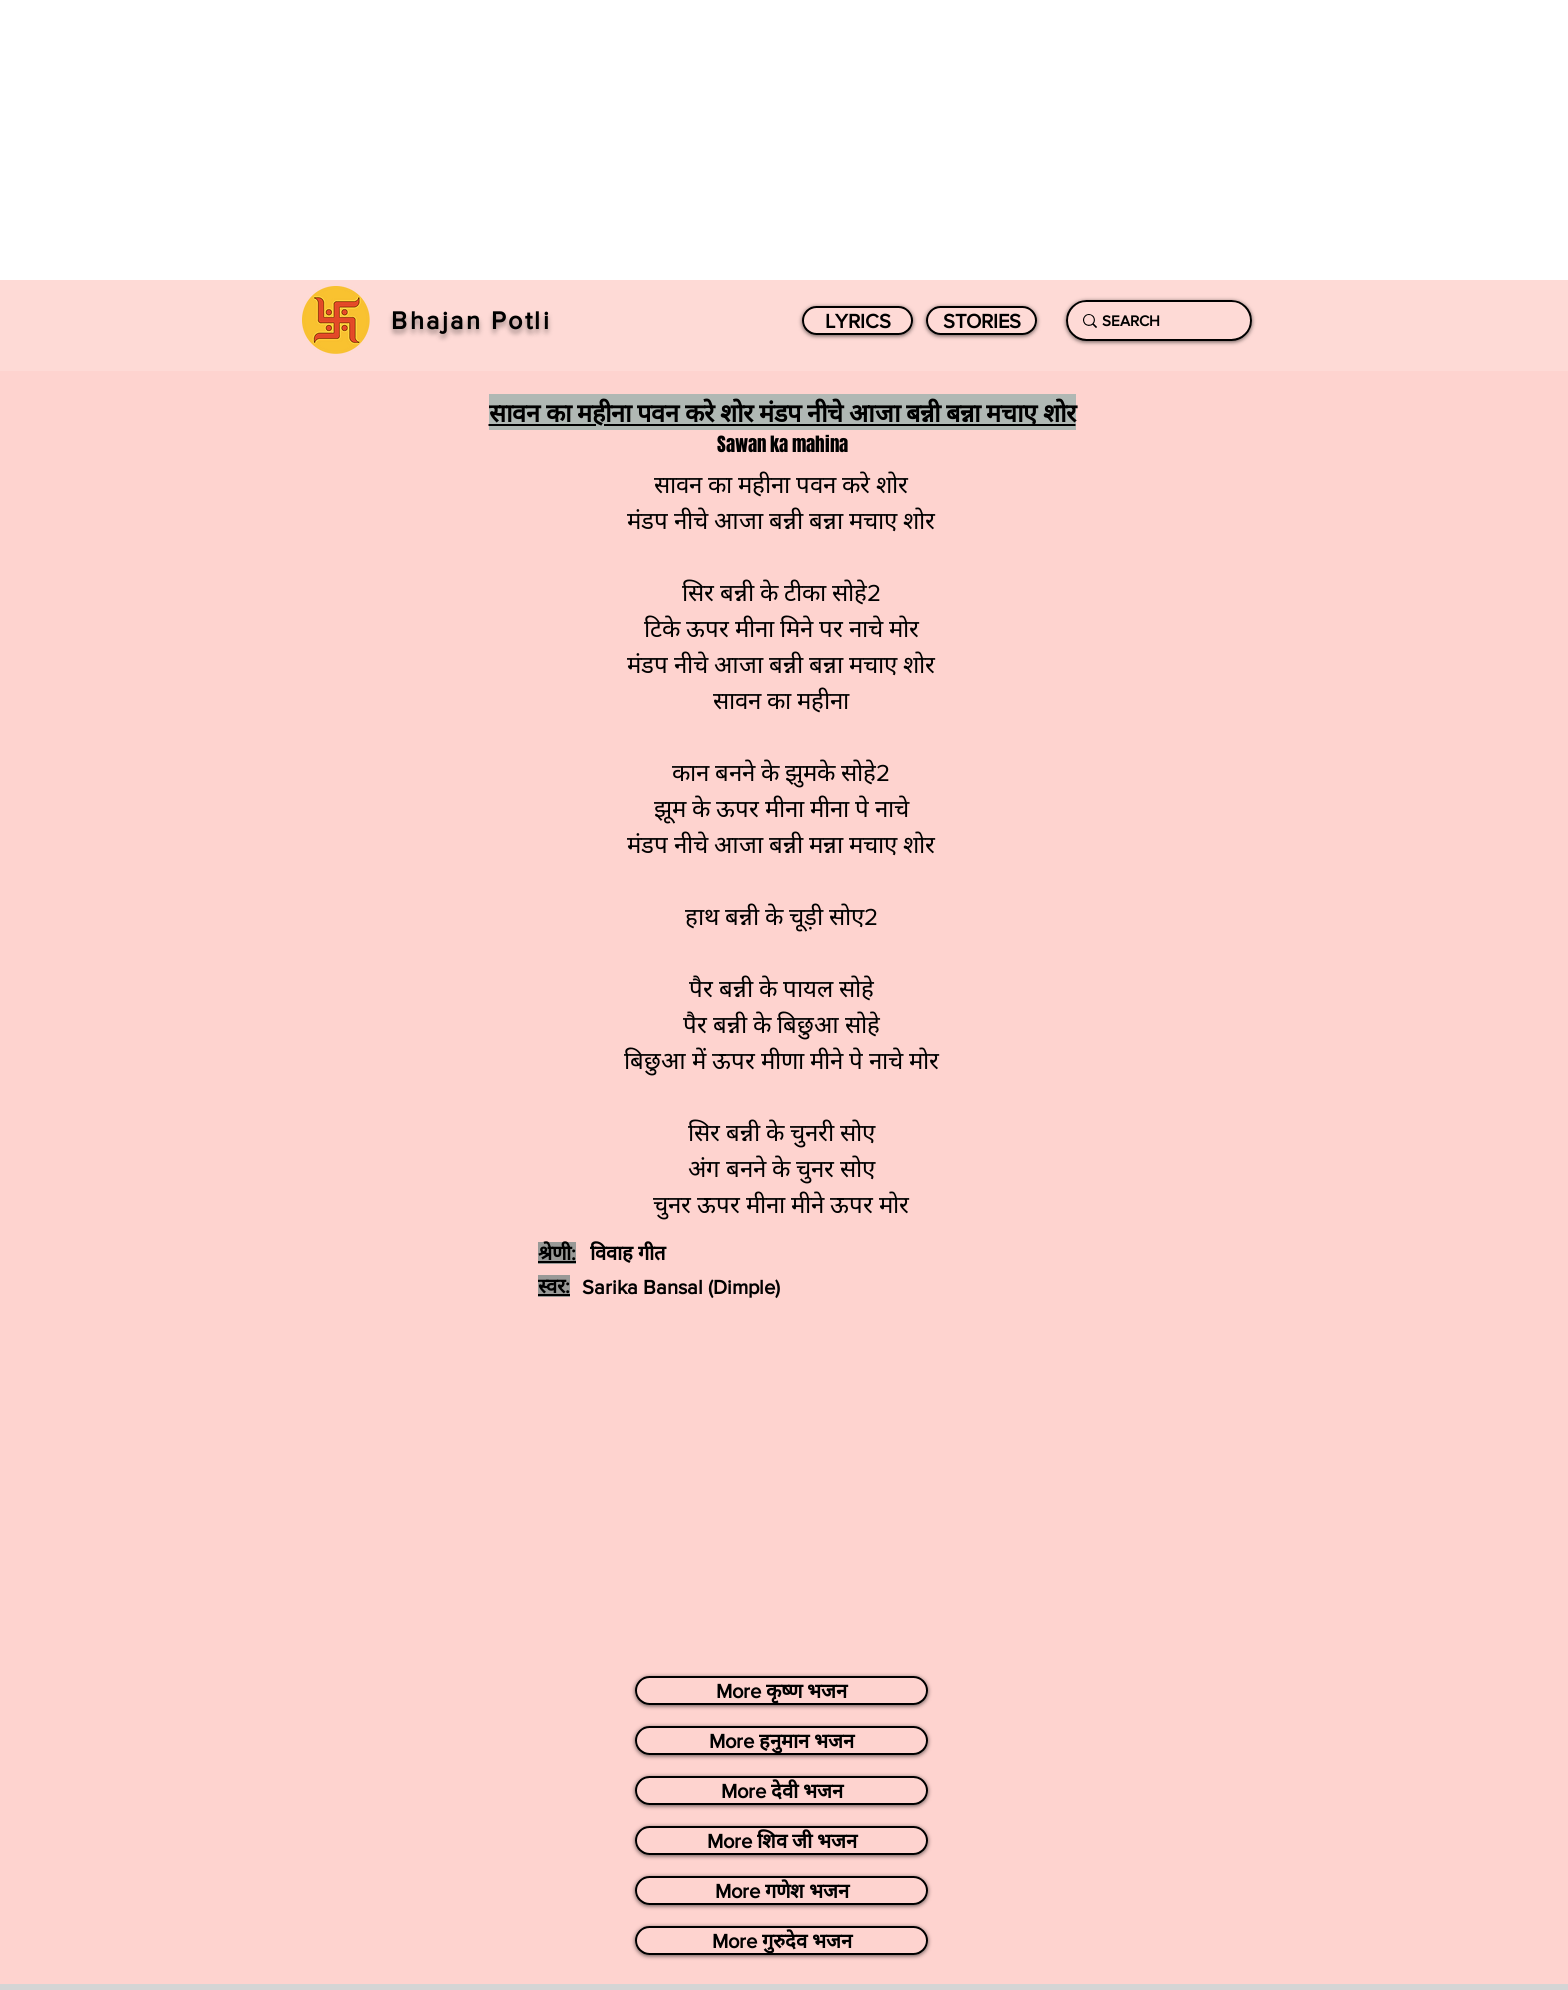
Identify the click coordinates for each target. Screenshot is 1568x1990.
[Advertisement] (600, 140)
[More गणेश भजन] (781, 1890)
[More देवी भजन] (781, 1790)
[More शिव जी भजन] (781, 1840)
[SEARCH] (1155, 320)
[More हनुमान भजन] (781, 1740)
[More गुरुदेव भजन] (781, 1940)
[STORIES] (981, 320)
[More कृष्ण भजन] (781, 1690)
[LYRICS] (857, 320)
